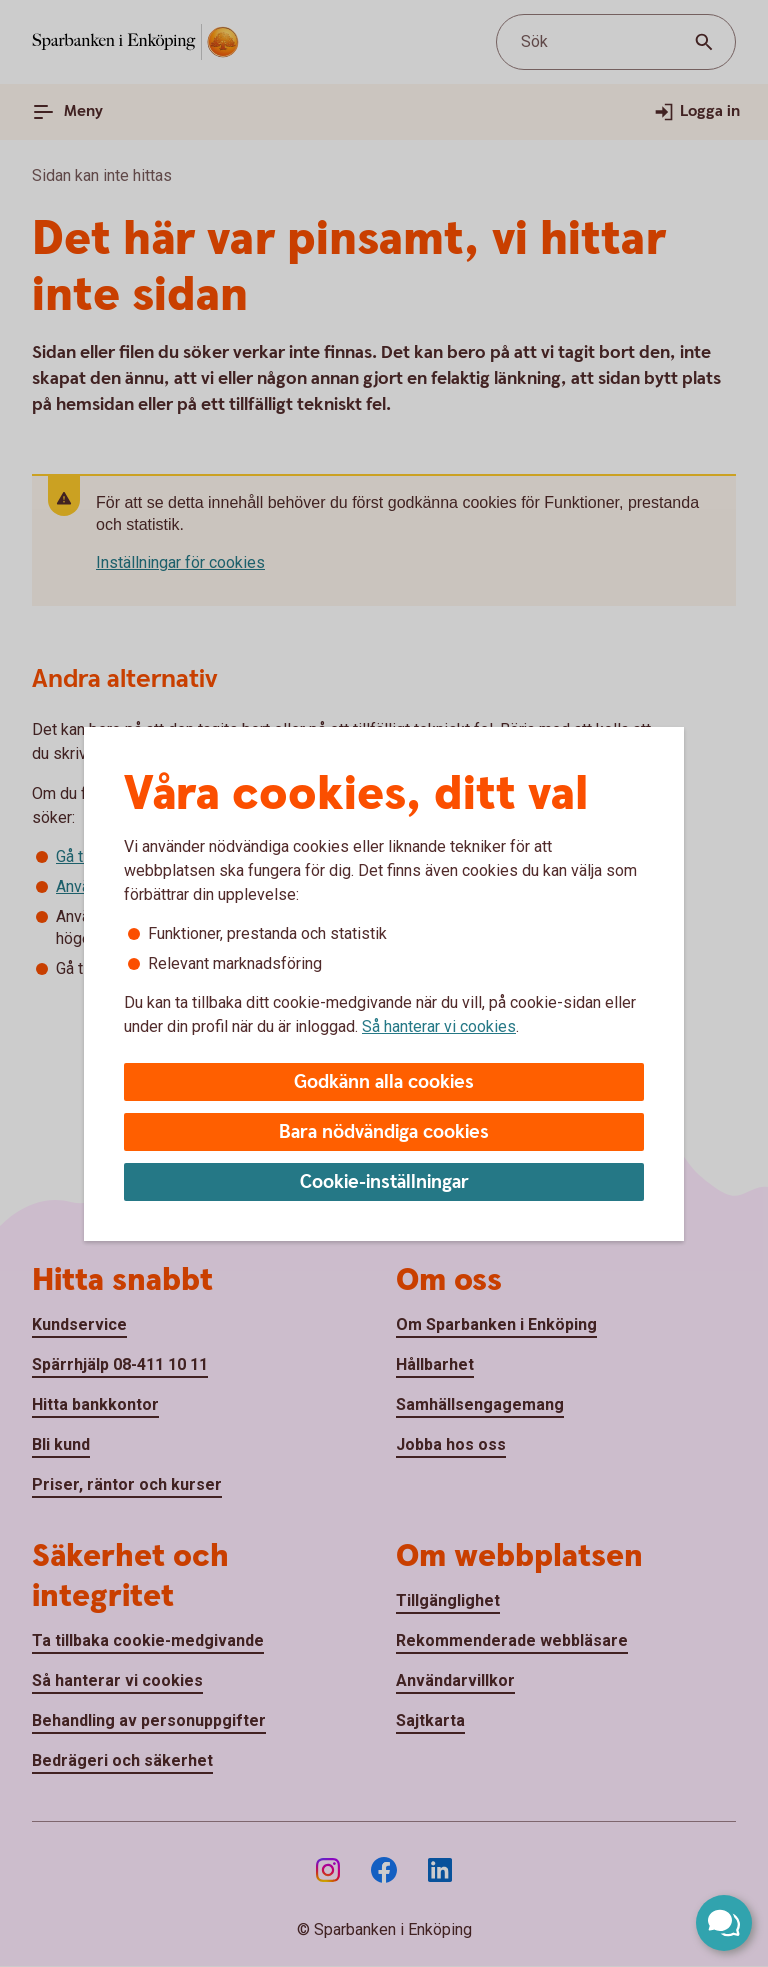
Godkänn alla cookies (384, 1082)
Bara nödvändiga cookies (384, 1132)
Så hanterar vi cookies (439, 1026)
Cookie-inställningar (384, 1182)
